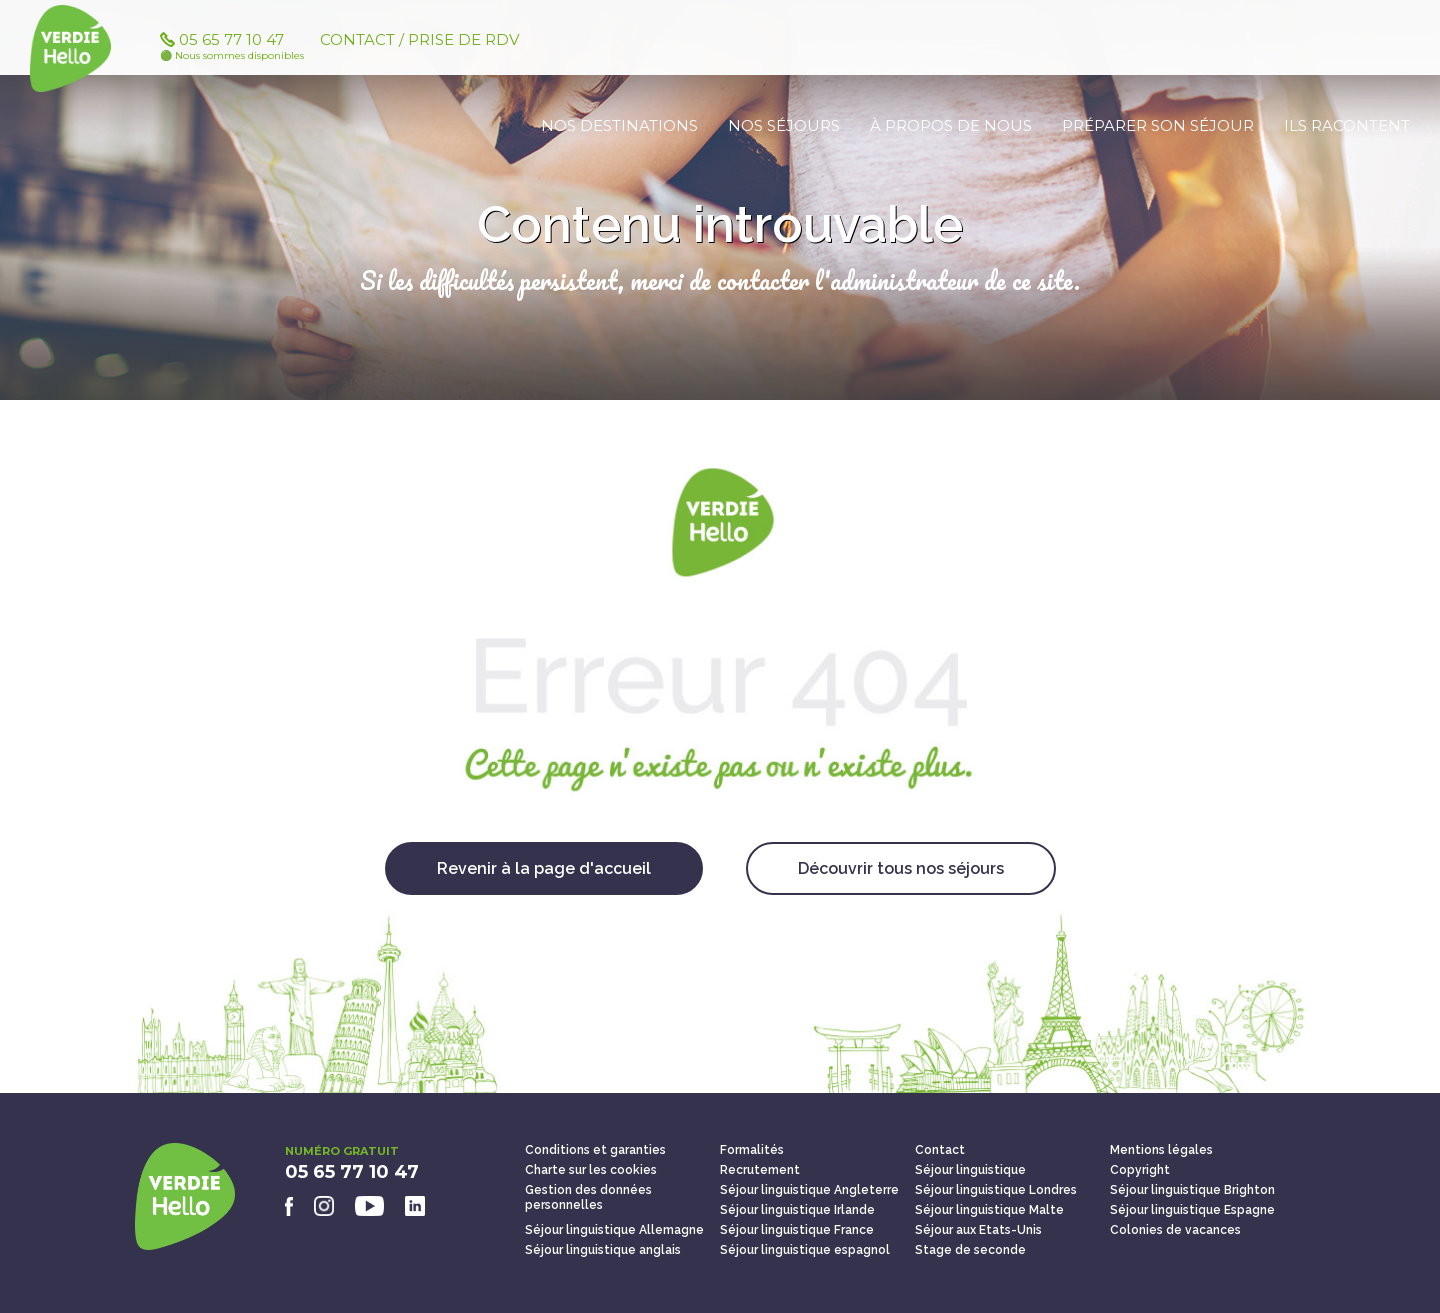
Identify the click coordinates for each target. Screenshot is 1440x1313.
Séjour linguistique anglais (603, 1250)
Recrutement (760, 1170)
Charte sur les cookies (591, 1170)
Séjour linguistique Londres (996, 1190)
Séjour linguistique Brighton (1192, 1190)
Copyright (1140, 1170)
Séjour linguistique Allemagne (614, 1230)
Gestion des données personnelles (588, 1197)
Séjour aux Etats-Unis (978, 1230)
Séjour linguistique (970, 1170)
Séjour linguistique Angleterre (809, 1190)
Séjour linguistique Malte (989, 1210)
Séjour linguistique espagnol (805, 1250)
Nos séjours (784, 125)
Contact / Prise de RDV (419, 50)
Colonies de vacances (1175, 1230)
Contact (940, 1150)
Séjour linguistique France (797, 1230)
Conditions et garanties (595, 1150)
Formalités (752, 1150)
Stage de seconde (970, 1250)
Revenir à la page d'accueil (544, 868)
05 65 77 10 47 (240, 57)
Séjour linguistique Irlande (797, 1210)
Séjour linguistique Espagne (1192, 1210)
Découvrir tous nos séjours (901, 868)
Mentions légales (1161, 1150)
